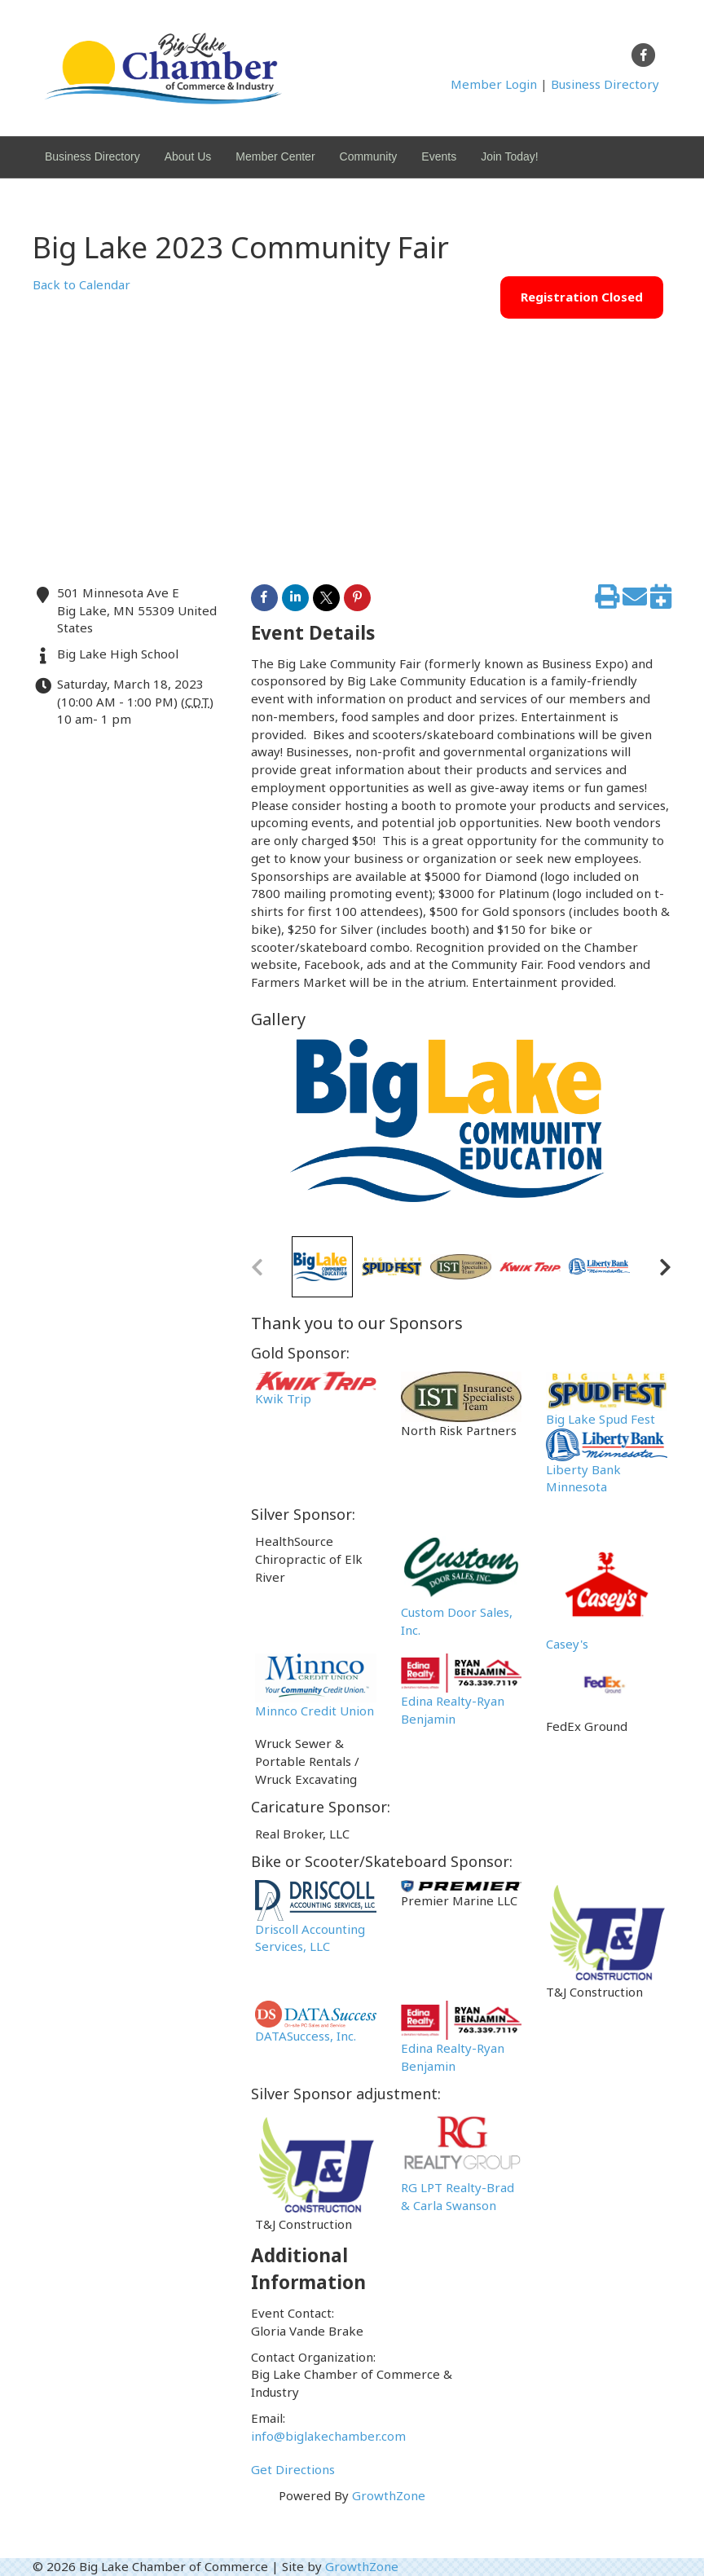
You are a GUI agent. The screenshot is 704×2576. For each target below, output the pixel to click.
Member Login (494, 84)
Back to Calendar (81, 284)
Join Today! (510, 156)
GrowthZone (388, 2495)
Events (438, 156)
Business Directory (605, 84)
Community (369, 156)
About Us (188, 156)
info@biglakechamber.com (328, 2436)
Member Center (275, 156)
